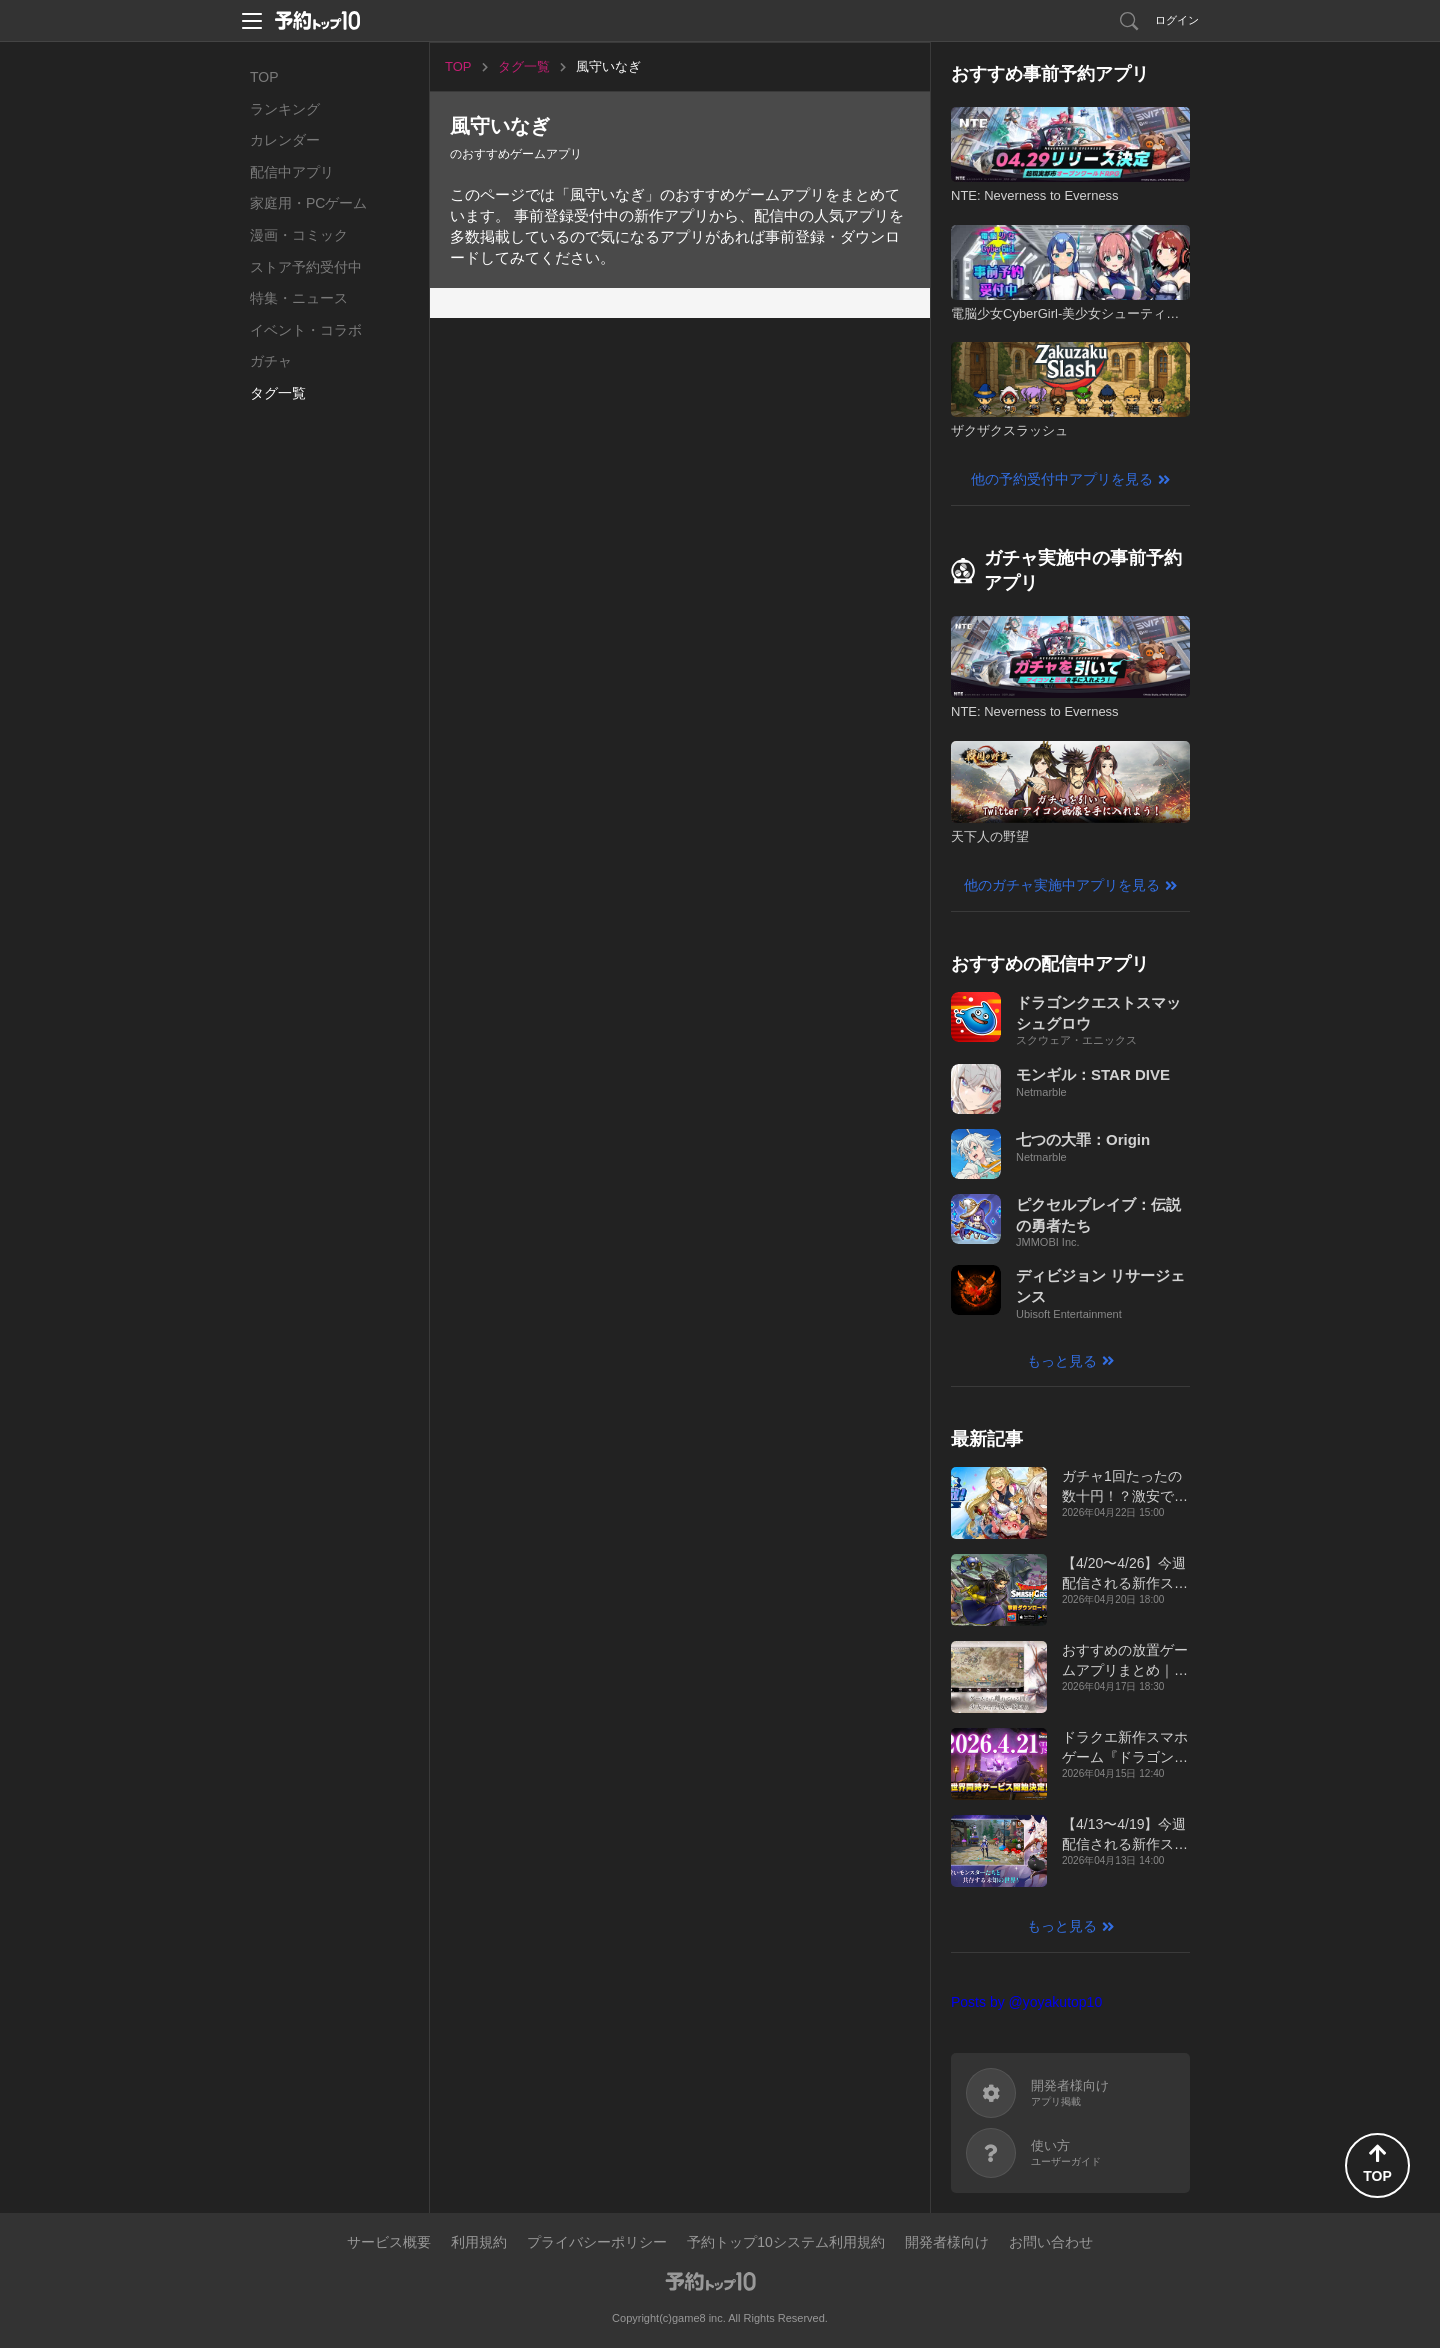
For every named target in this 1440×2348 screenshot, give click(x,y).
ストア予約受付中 (306, 267)
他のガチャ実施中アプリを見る (1062, 885)
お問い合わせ (1051, 2242)
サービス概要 (389, 2242)
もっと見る (1062, 1361)
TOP (264, 77)
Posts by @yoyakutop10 (1026, 2002)
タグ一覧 (278, 393)
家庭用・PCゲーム (308, 203)
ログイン (1177, 20)
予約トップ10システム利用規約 (786, 2242)
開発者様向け (947, 2242)
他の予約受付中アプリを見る (1062, 479)
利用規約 (479, 2242)
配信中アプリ (292, 172)
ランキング (285, 109)
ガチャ (271, 361)
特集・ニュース (299, 298)
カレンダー (285, 140)
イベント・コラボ (306, 330)
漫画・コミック (299, 235)
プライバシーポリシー (597, 2242)
